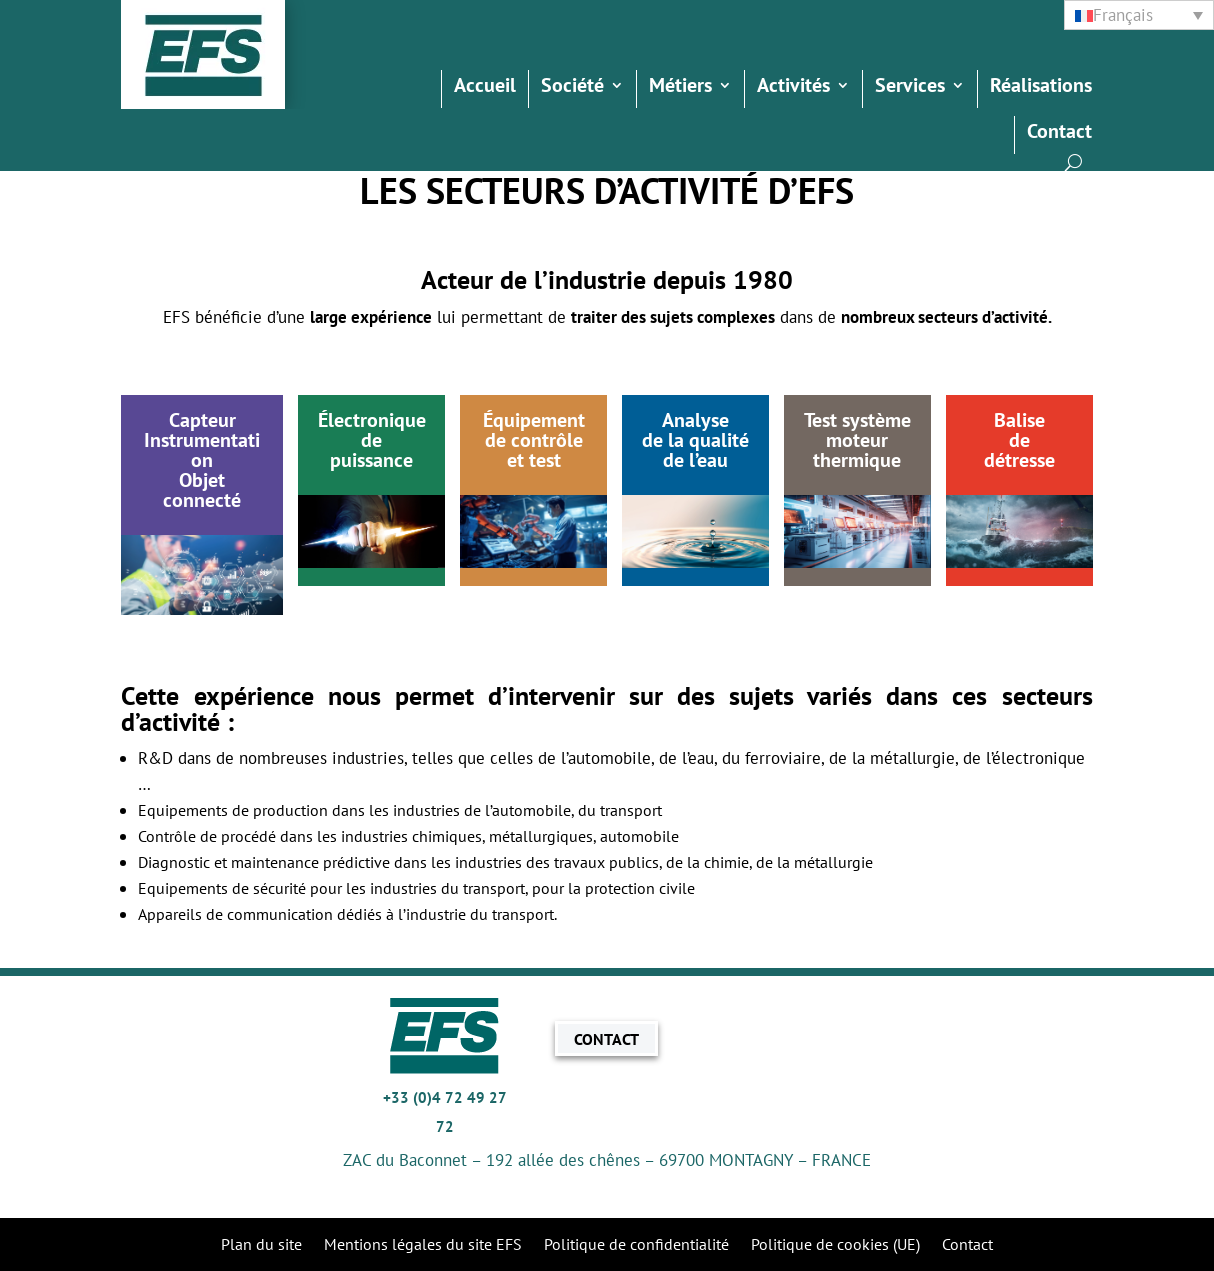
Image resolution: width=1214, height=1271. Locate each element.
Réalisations (1041, 88)
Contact (1059, 134)
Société (572, 88)
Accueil (485, 88)
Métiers (680, 88)
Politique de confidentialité (636, 1245)
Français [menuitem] (1123, 15)
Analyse (695, 420)
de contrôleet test (534, 450)
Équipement (534, 420)
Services (910, 88)
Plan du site (261, 1245)
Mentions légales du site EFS (423, 1245)
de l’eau (695, 460)
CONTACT (606, 1038)
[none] (1139, 15)
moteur (857, 440)
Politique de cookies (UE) (835, 1245)
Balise (1019, 420)
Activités (793, 88)
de (1019, 440)
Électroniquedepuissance (372, 440)
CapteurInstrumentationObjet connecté (202, 460)
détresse (1019, 460)
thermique (857, 460)
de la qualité (695, 440)
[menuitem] (1139, 15)
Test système (857, 420)
